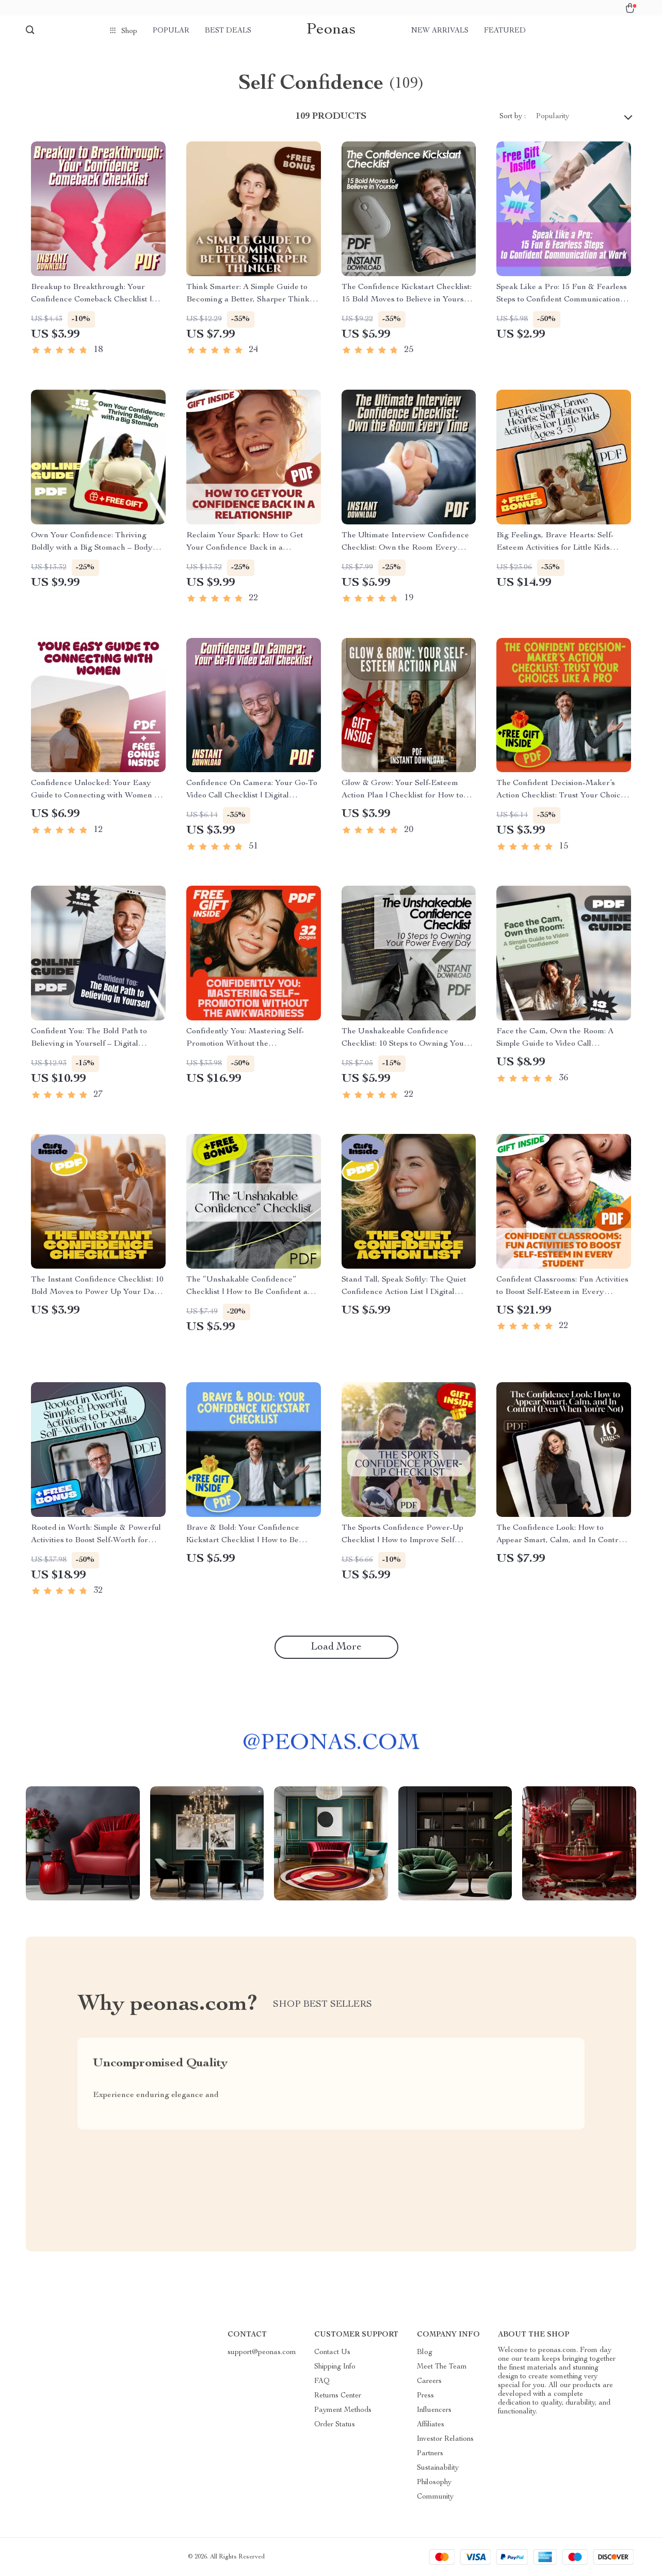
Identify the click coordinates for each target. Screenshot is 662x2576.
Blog (424, 2352)
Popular (171, 31)
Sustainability (438, 2468)
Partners (430, 2453)
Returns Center (337, 2395)
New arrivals (440, 31)
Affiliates (430, 2424)
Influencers (434, 2410)
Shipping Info (335, 2367)
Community (435, 2497)
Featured (505, 31)
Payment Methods (343, 2410)
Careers (429, 2381)
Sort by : (512, 116)
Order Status (334, 2424)
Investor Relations (445, 2439)
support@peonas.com (262, 2352)
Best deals (228, 31)
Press (425, 2395)
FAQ (322, 2381)
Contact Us (332, 2352)
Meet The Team (442, 2367)
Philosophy (434, 2482)
